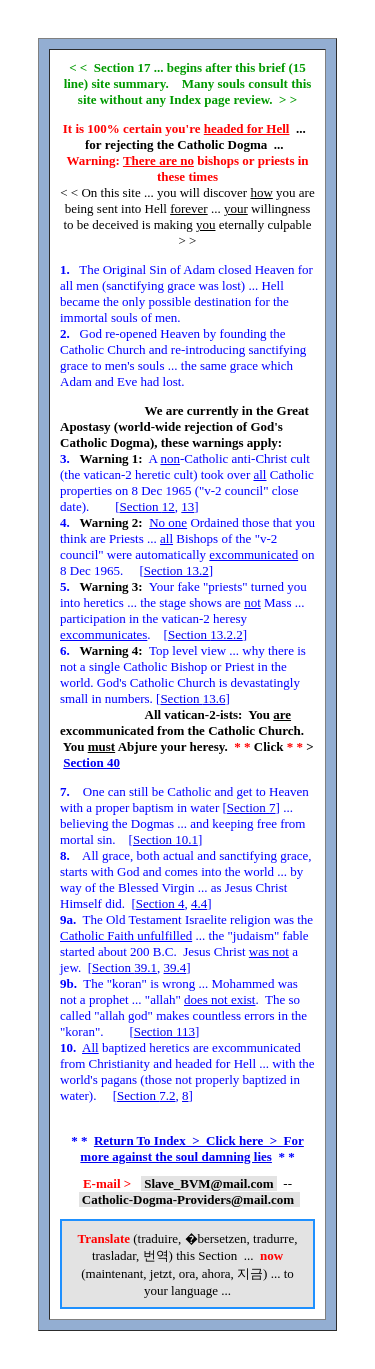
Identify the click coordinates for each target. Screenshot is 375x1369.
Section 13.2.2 (205, 634)
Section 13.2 (176, 570)
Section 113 (164, 1031)
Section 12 (147, 506)
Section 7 (251, 807)
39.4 (175, 967)
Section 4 (160, 903)
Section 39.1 (124, 967)
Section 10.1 (165, 839)
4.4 (199, 903)
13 (187, 506)
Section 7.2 (146, 1095)
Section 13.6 (192, 698)
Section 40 (91, 762)
